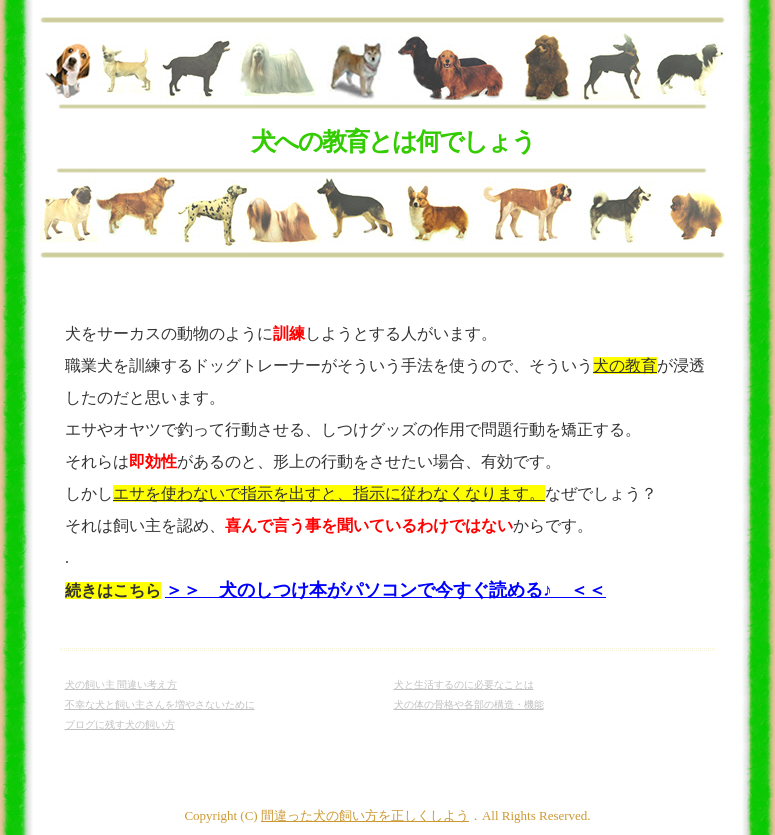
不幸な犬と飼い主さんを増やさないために (160, 704)
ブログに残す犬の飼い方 (120, 724)
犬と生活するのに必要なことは (464, 684)
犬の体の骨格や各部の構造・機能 (469, 704)
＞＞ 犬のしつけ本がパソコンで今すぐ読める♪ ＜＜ (385, 590)
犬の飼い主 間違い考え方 (121, 684)
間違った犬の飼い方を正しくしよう (365, 815)
